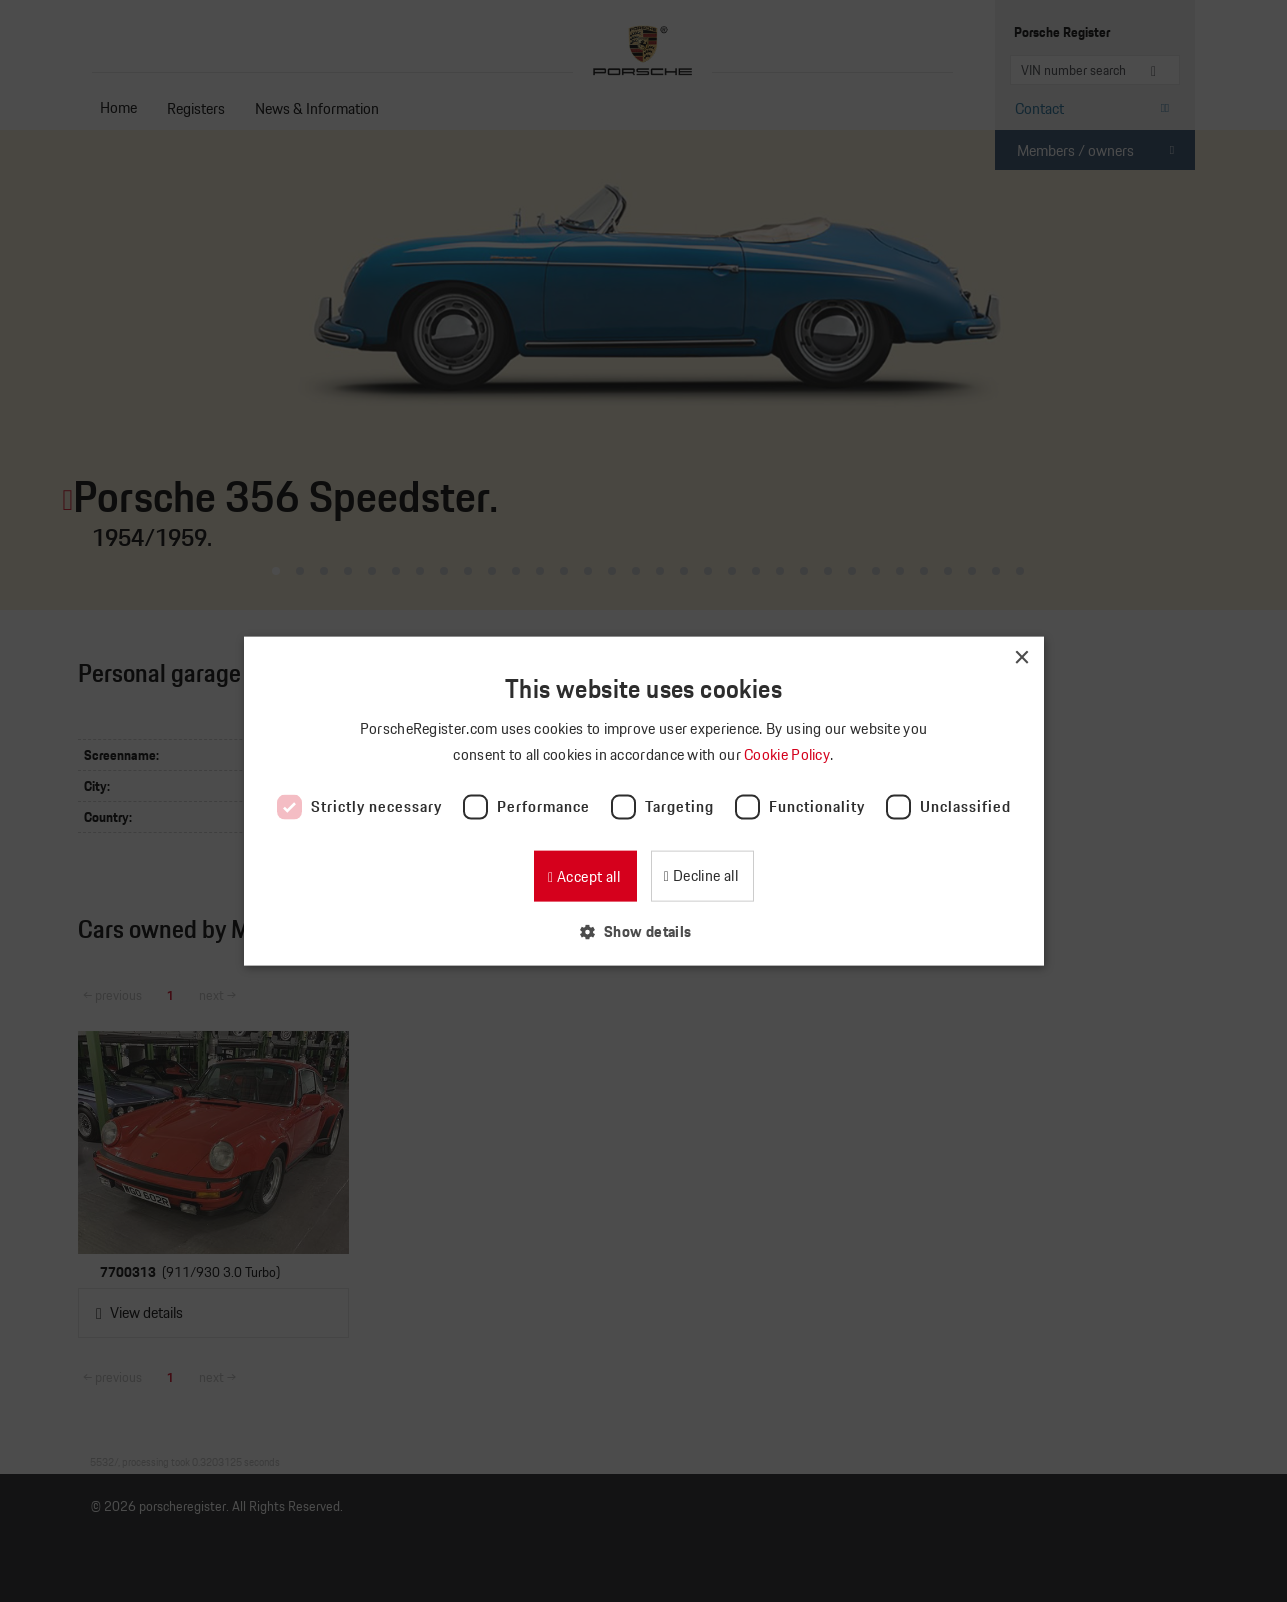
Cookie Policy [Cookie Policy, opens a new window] (788, 754)
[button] (643, 930)
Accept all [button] (587, 875)
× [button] (1021, 658)
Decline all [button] (703, 874)
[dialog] (643, 801)
